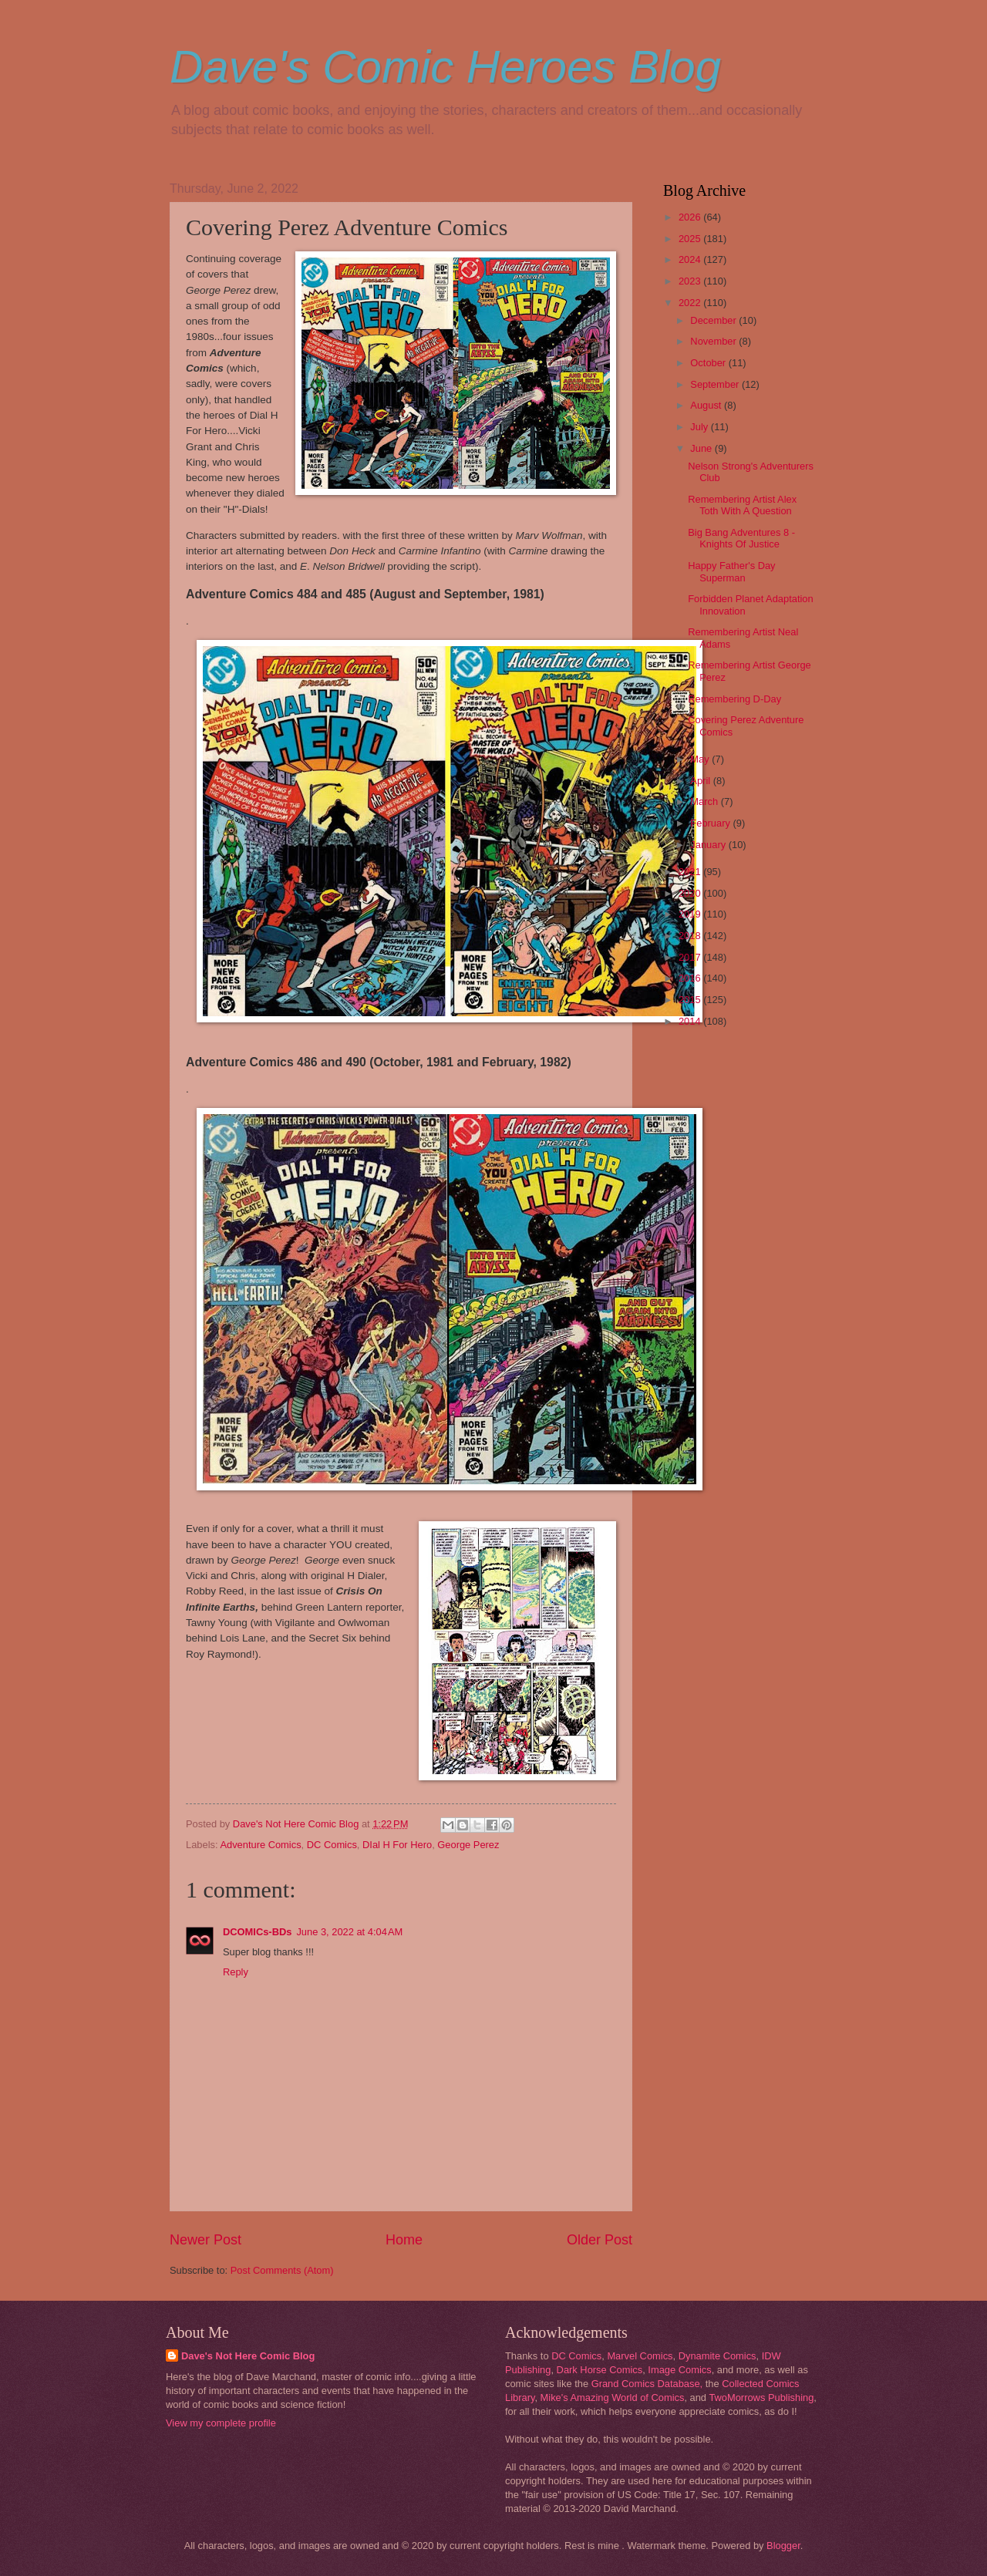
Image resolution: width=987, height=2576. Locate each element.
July (700, 427)
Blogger (783, 2545)
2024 (691, 259)
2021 (691, 871)
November (714, 341)
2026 (691, 217)
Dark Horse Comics (600, 2370)
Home (404, 2240)
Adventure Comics (260, 1844)
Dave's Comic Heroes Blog (445, 67)
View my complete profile (221, 2423)
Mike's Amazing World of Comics (613, 2397)
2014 (691, 1021)
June (702, 448)
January (709, 844)
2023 (691, 281)
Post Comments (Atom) (282, 2270)
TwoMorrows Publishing (761, 2397)
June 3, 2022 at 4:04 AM (349, 1932)
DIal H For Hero (397, 1844)
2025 (691, 238)
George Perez (468, 1844)
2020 (691, 893)
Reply (235, 1972)
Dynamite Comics (717, 2356)
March (705, 801)
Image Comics (679, 2370)
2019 (691, 914)
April (701, 780)
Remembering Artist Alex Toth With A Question (742, 505)
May (701, 759)
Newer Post (205, 2240)
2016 (691, 978)
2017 (691, 957)
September (716, 384)
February (711, 823)
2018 (691, 935)
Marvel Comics (639, 2356)
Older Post (599, 2240)
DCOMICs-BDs (257, 1932)
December (714, 320)
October (709, 363)
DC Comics (332, 1844)
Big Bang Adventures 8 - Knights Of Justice (741, 538)
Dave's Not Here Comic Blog (248, 2356)
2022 (691, 302)
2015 (691, 999)
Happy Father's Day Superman (731, 571)
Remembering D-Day (734, 699)
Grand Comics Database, (647, 2383)
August (707, 405)
